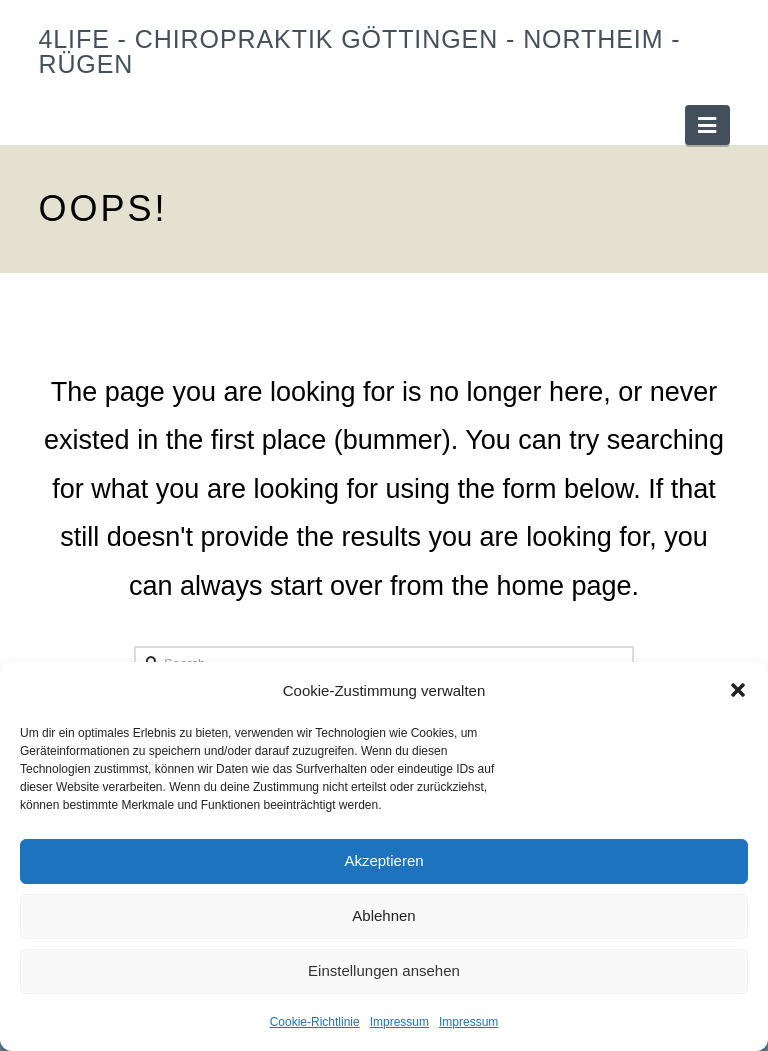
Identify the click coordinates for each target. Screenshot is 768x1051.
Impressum (399, 1022)
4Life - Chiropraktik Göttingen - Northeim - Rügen (359, 52)
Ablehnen (383, 915)
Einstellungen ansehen (384, 970)
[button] (738, 690)
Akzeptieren (383, 860)
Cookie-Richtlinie (315, 1022)
